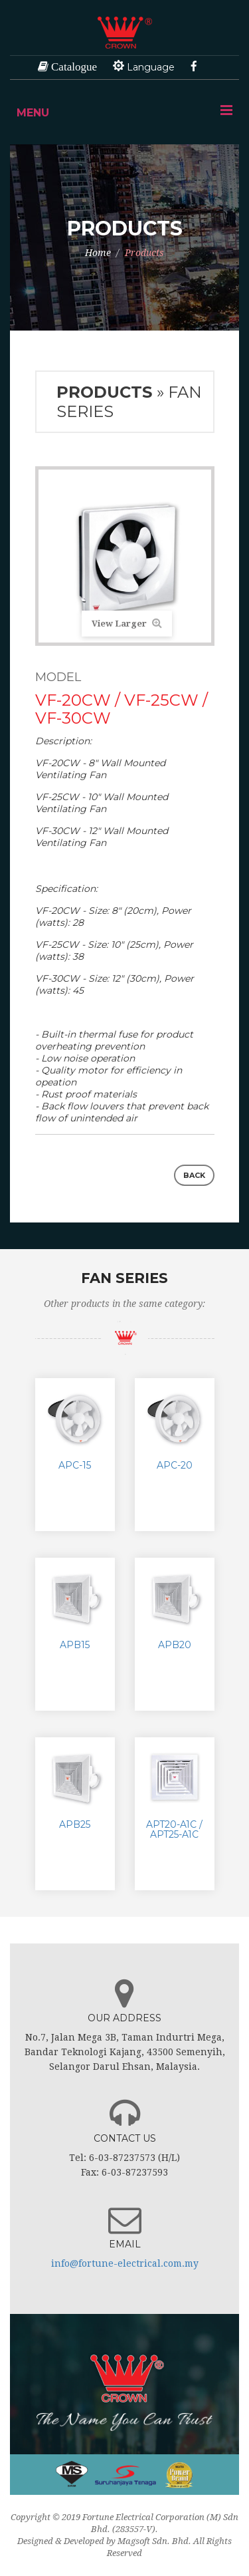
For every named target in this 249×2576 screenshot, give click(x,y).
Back (194, 1175)
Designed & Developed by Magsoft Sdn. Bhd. (104, 2541)
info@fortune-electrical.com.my (125, 2263)
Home (98, 252)
